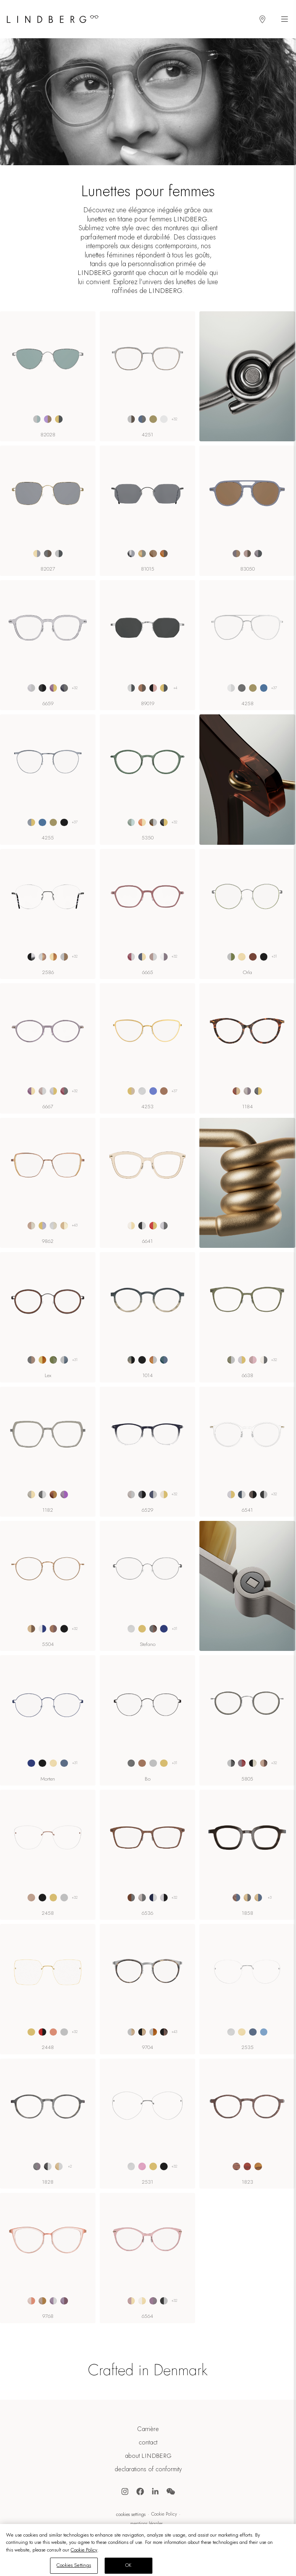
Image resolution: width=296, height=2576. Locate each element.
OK (128, 2565)
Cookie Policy (164, 2514)
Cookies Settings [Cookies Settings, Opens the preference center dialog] (74, 2565)
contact (148, 2442)
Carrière (148, 2429)
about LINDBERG (148, 2456)
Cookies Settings (131, 2514)
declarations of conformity (148, 2469)
